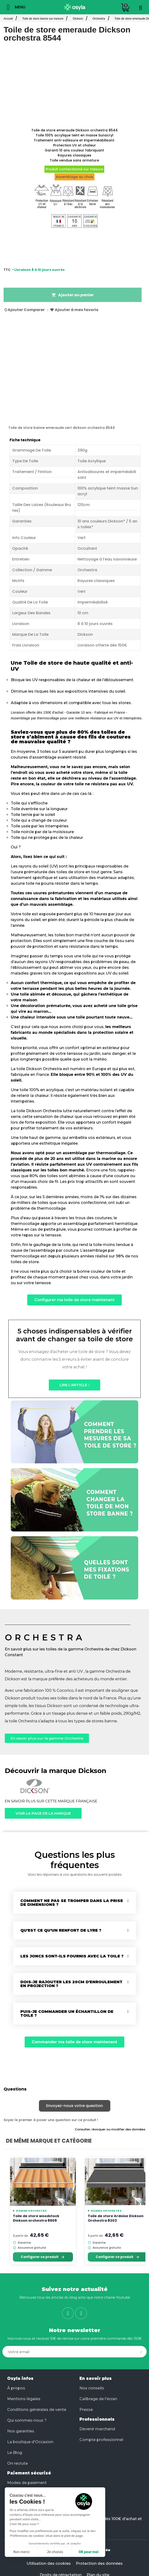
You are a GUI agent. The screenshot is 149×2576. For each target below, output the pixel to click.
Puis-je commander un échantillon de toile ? (66, 2013)
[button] (74, 1299)
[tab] (74, 1903)
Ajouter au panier (72, 295)
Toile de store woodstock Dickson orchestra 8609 (36, 2218)
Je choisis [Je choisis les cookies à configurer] (55, 2552)
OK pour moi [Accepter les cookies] (89, 2552)
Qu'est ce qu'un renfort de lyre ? (60, 1930)
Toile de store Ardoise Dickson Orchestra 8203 (115, 2218)
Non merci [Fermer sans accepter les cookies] (21, 2552)
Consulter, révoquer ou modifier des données (110, 2129)
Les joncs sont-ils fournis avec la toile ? (72, 1956)
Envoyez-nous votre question (74, 2105)
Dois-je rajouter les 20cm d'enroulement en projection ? (71, 1984)
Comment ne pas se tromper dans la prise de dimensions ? (71, 1902)
